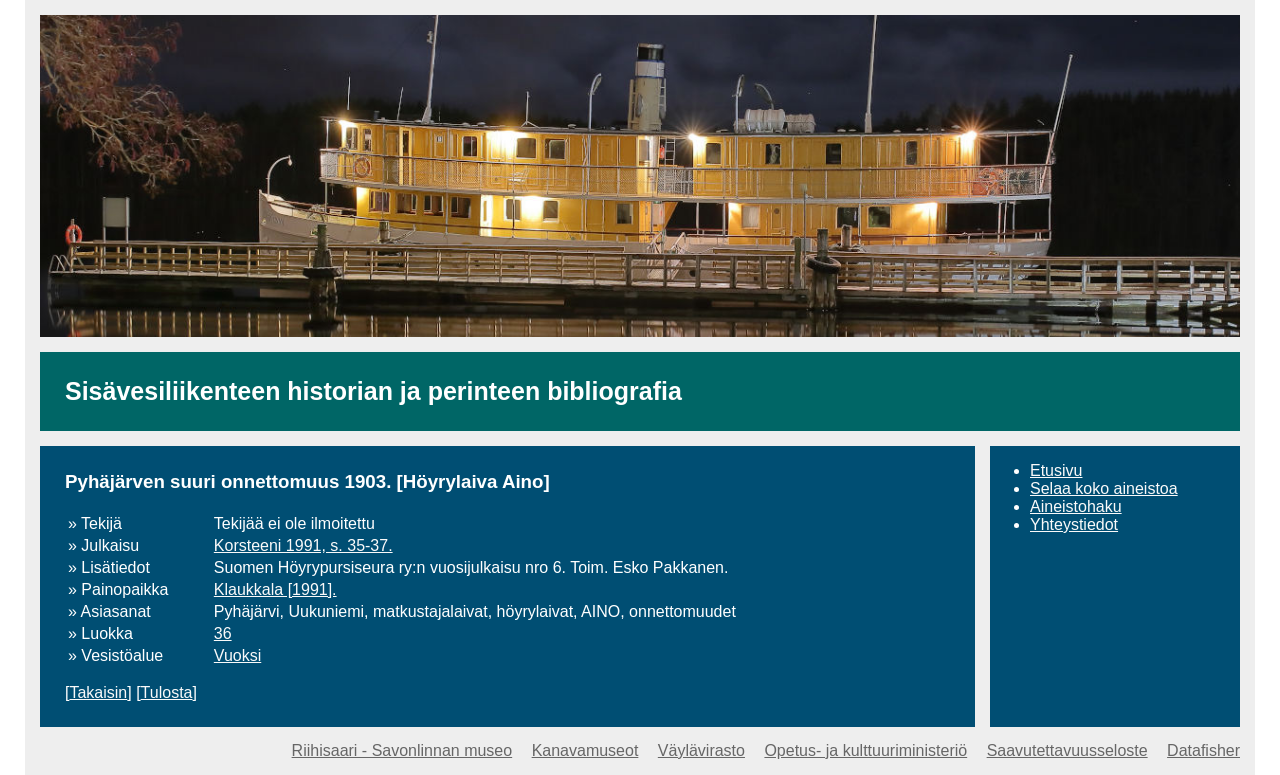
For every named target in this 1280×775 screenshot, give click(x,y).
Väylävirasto (701, 750)
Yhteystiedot (1074, 524)
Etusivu (1056, 470)
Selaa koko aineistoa (1104, 488)
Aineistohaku (1076, 506)
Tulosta (167, 692)
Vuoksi (237, 655)
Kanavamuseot (585, 750)
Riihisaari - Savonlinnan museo (402, 750)
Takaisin (98, 692)
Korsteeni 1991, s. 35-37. (303, 545)
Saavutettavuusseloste (1067, 750)
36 (223, 633)
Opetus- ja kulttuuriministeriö (865, 750)
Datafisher (1203, 750)
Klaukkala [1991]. (275, 589)
